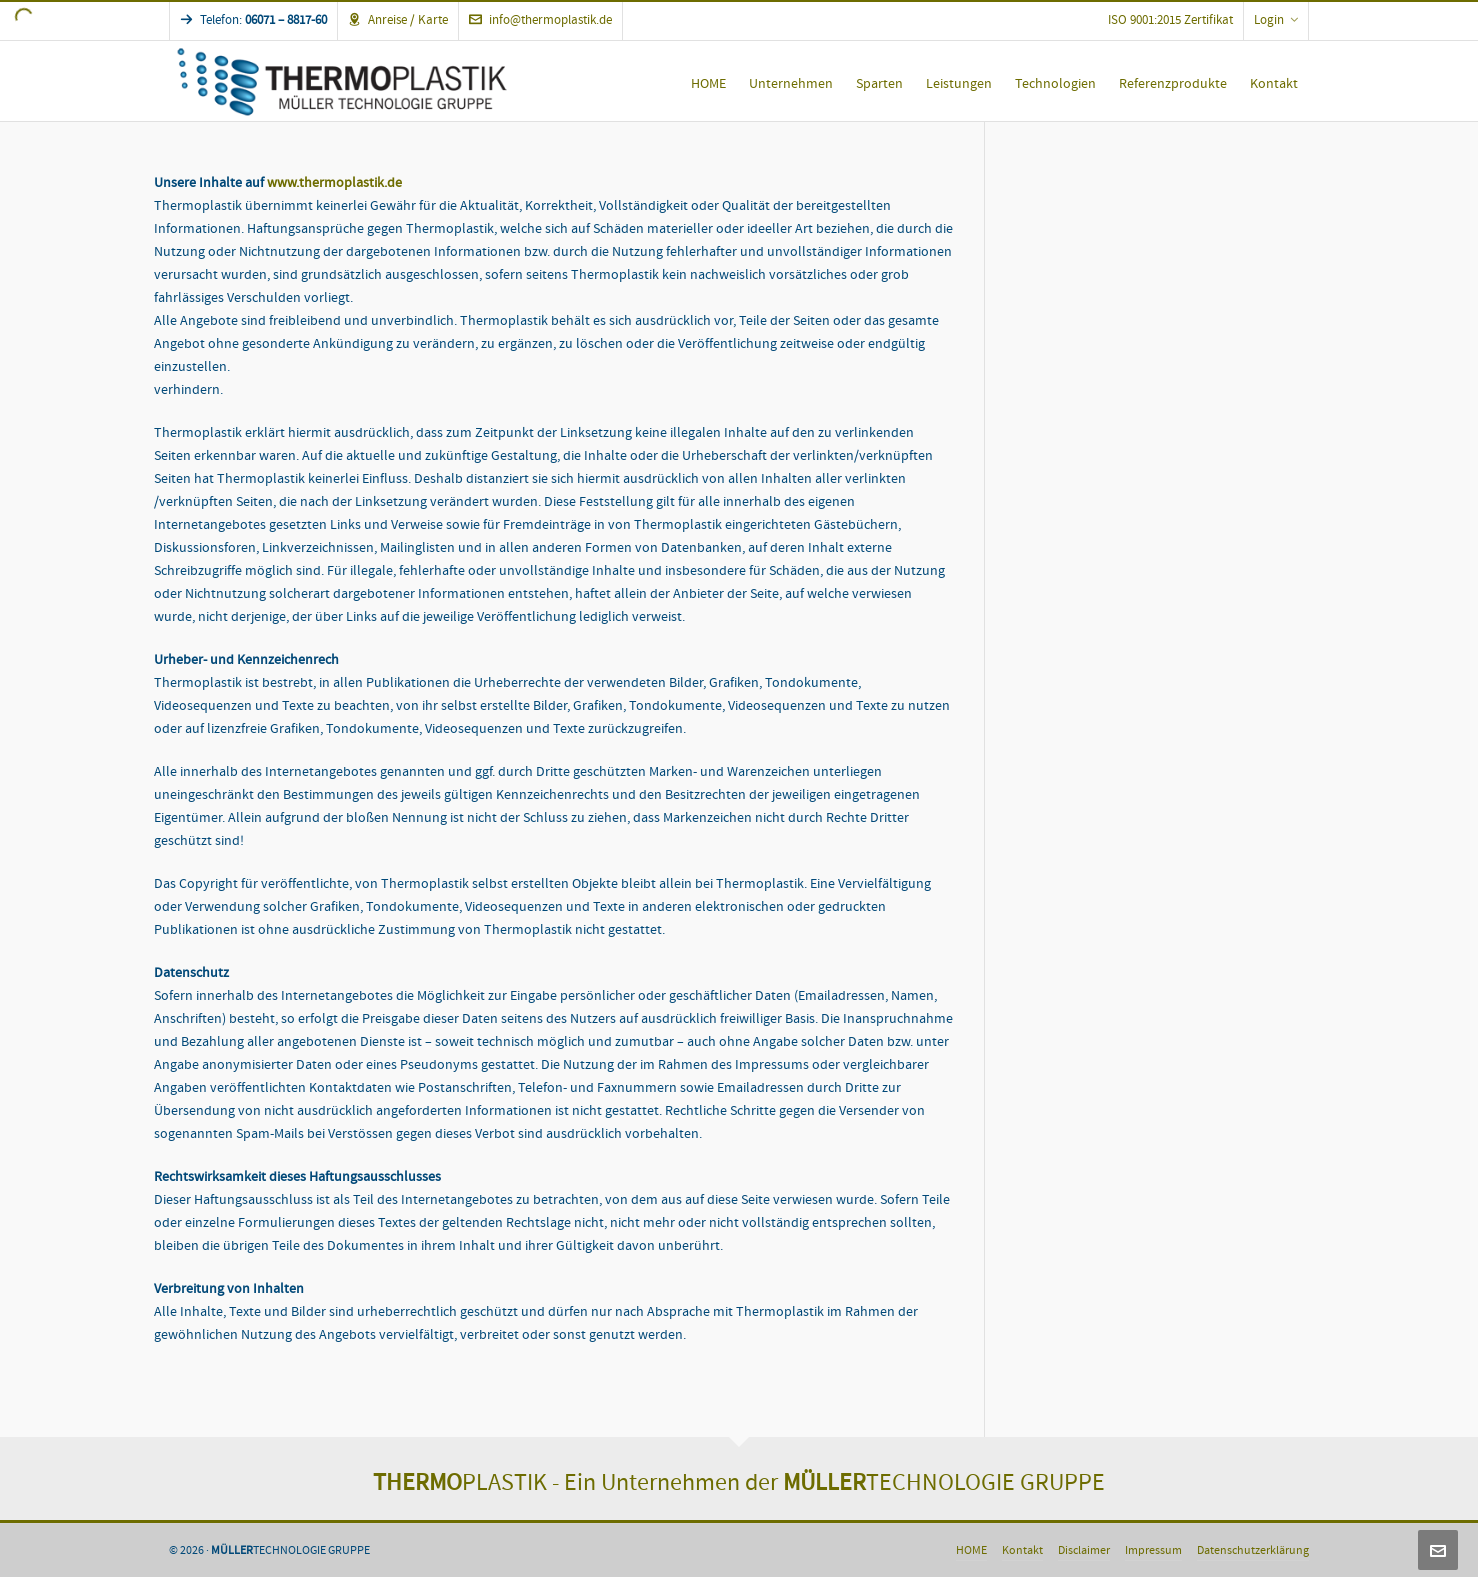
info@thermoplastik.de (540, 20)
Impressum (1153, 1550)
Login (1276, 20)
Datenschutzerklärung (1253, 1550)
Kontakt (1022, 1550)
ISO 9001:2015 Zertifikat (1170, 20)
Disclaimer (1084, 1550)
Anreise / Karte (398, 20)
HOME (971, 1550)
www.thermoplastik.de (334, 183)
